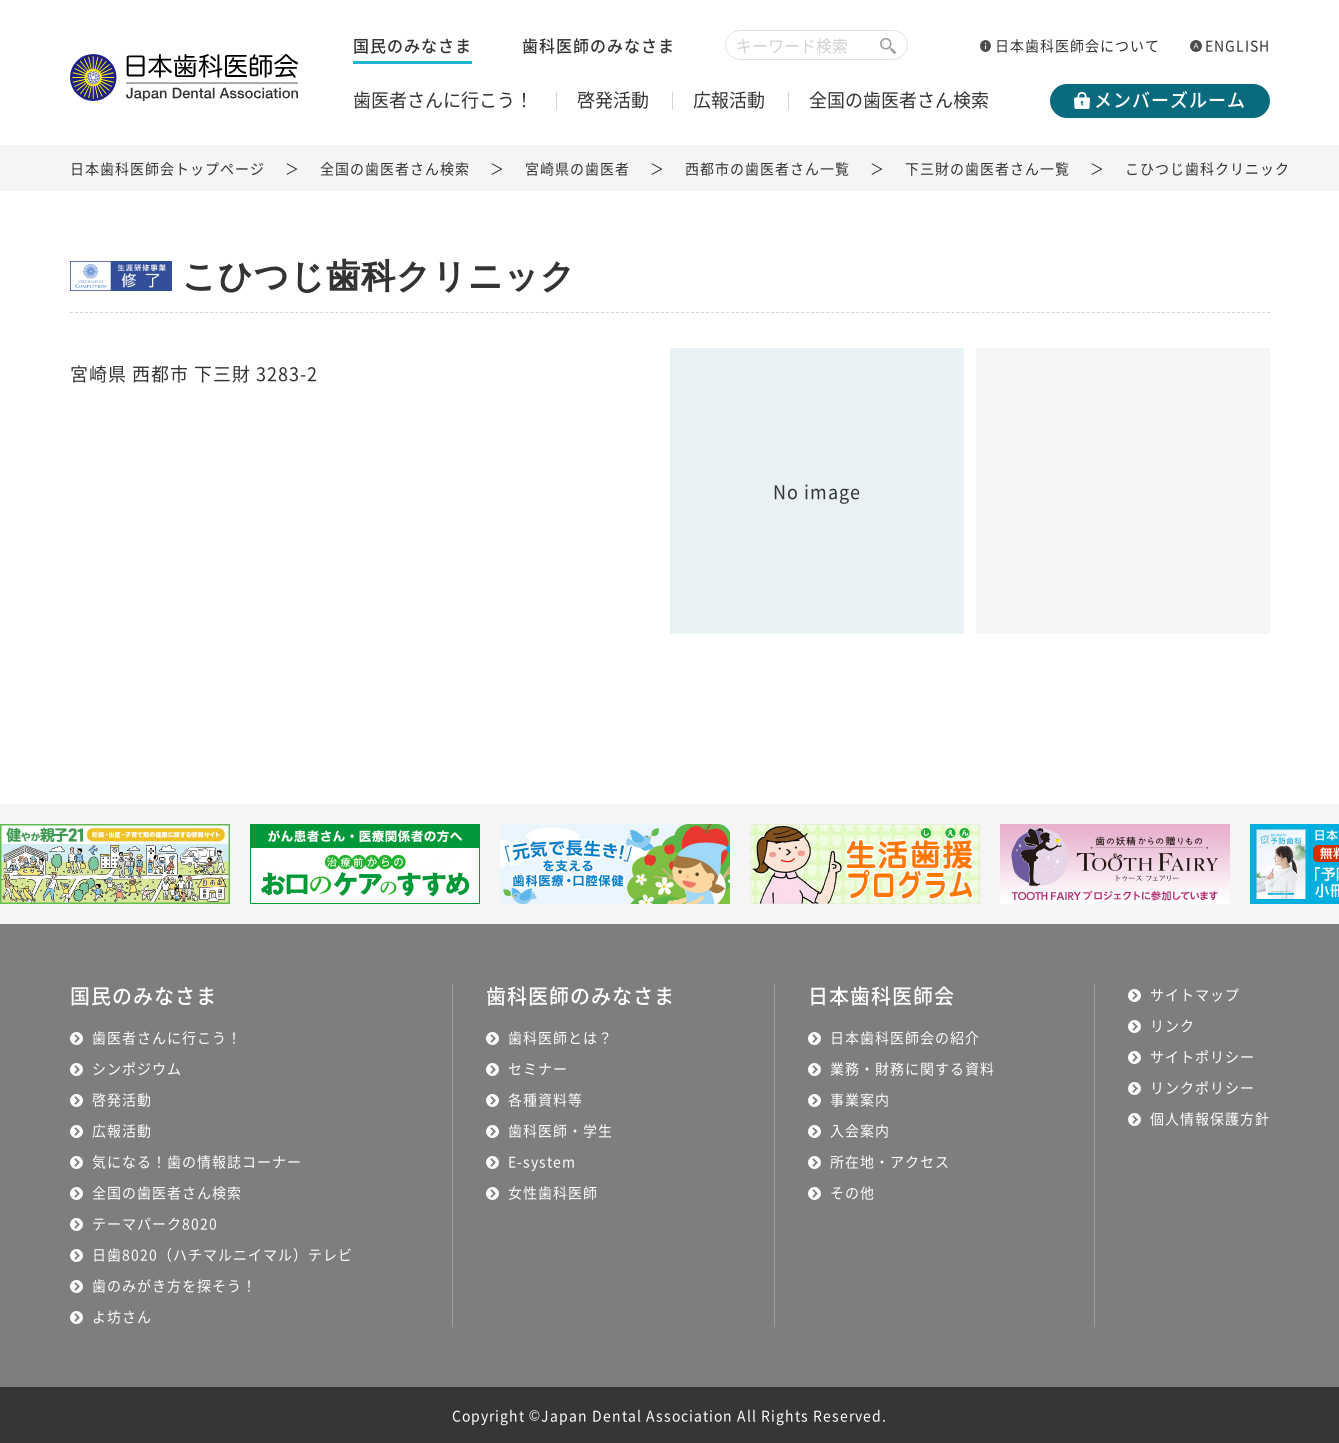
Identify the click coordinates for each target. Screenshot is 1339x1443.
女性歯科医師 (553, 1192)
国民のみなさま (412, 45)
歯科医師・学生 (560, 1130)
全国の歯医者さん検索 (899, 99)
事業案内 (860, 1099)
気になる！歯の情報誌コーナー (197, 1161)
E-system (542, 1161)
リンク (1172, 1025)
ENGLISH (1237, 45)
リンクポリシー (1202, 1087)
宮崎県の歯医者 (577, 168)
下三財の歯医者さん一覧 (987, 168)
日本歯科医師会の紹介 (905, 1037)
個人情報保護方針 (1210, 1118)
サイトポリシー (1202, 1056)
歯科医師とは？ (560, 1037)
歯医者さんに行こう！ (443, 99)
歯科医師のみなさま (598, 45)
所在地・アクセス (890, 1161)
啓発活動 (613, 99)
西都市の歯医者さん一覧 (767, 168)
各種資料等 (545, 1099)
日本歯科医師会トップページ (167, 168)
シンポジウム (137, 1068)
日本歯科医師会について (1077, 45)
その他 (852, 1192)
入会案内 (860, 1130)
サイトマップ (1195, 994)
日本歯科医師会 (881, 995)
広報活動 (729, 99)
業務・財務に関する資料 (912, 1068)
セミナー (538, 1068)
